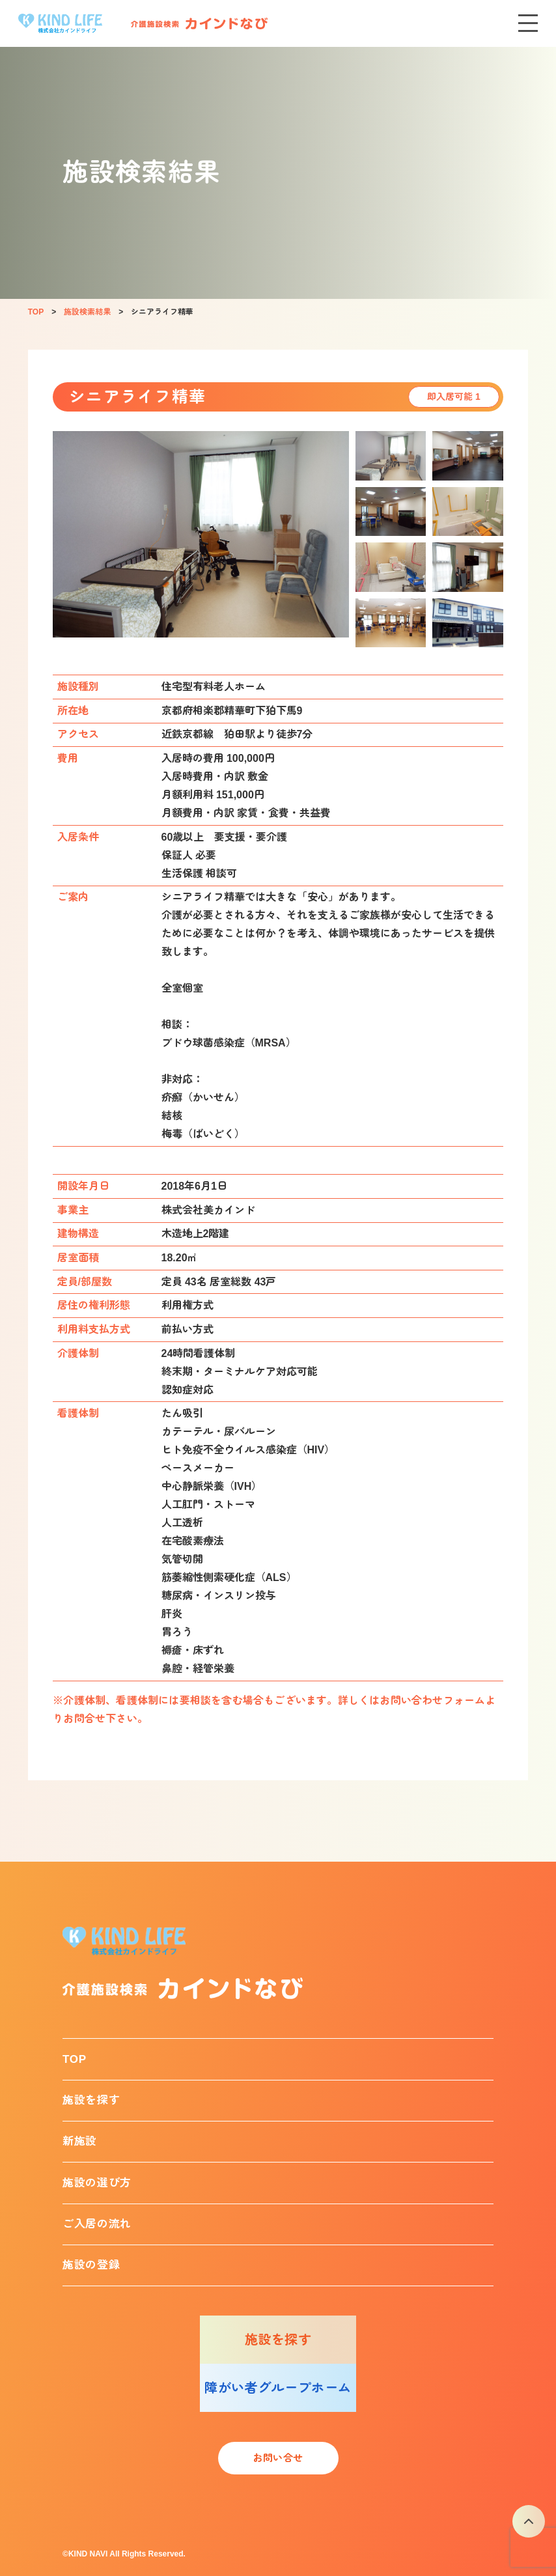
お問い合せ (278, 2457)
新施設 (80, 2141)
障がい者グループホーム (278, 2388)
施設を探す (91, 2100)
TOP (75, 2059)
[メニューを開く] (528, 23)
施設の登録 (91, 2265)
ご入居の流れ (97, 2224)
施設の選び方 (97, 2183)
